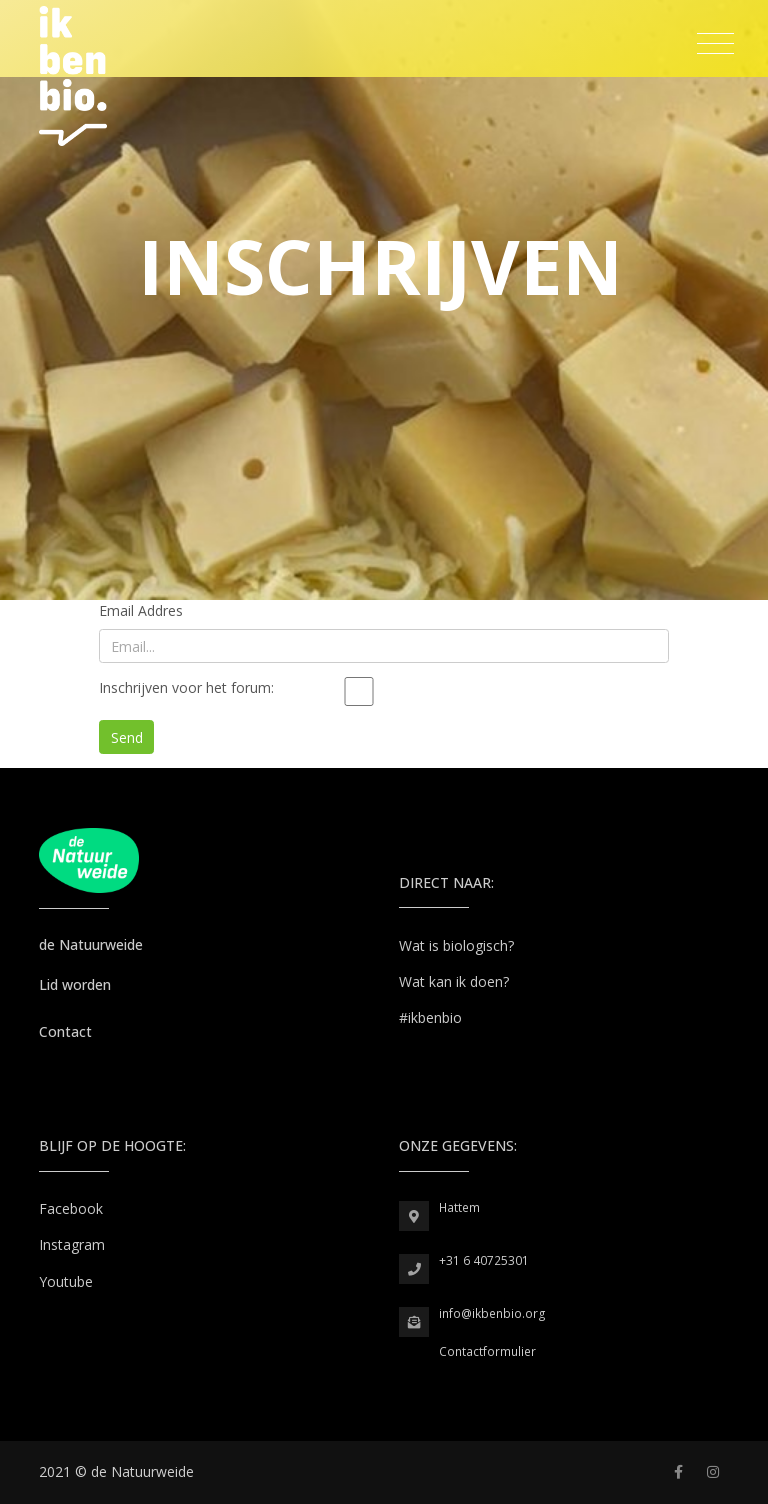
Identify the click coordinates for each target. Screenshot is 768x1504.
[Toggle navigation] (715, 44)
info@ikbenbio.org (492, 1313)
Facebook (71, 1208)
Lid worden (75, 984)
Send (127, 737)
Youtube (66, 1281)
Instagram (72, 1244)
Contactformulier (487, 1351)
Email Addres (141, 610)
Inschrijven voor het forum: (186, 687)
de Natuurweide (91, 944)
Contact (65, 1031)
